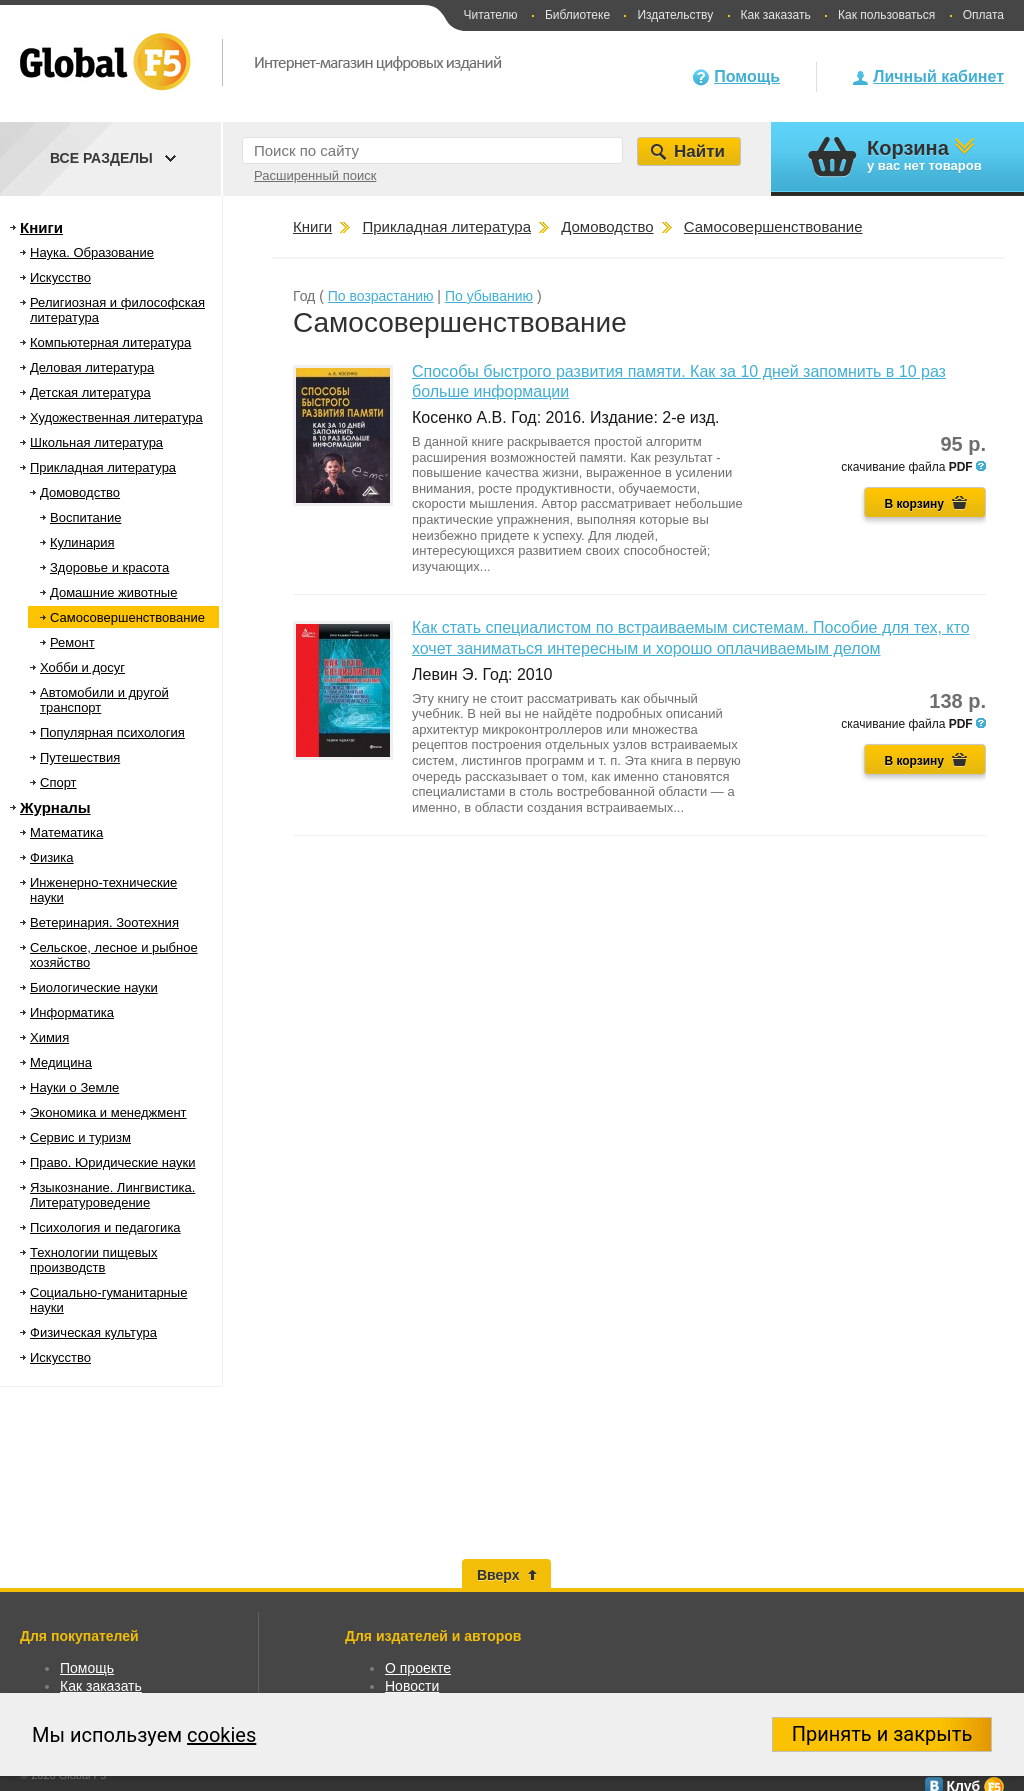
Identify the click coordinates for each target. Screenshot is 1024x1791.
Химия (49, 1037)
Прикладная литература (103, 467)
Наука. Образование (92, 252)
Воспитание (85, 517)
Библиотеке (577, 15)
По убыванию (489, 296)
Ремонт (72, 642)
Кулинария (82, 542)
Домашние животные (113, 592)
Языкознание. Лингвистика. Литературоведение (112, 1195)
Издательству (675, 15)
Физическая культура (93, 1332)
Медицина (61, 1062)
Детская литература (90, 392)
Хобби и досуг (82, 667)
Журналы (55, 807)
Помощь (747, 76)
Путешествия (80, 757)
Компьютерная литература (110, 342)
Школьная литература (96, 442)
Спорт (58, 782)
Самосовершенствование (127, 617)
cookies (221, 1735)
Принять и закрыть (882, 1734)
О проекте (418, 1668)
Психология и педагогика (105, 1227)
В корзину (914, 504)
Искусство (60, 277)
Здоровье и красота (109, 567)
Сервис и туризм (80, 1137)
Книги (41, 227)
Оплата (983, 15)
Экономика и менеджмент (108, 1112)
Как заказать (776, 15)
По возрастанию (381, 296)
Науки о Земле (74, 1087)
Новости (412, 1686)
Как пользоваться (886, 15)
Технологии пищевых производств (93, 1260)
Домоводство (80, 492)
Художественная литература (116, 417)
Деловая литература (92, 367)
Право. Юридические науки (113, 1162)
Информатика (72, 1012)
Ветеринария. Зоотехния (104, 922)
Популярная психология (112, 732)
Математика (66, 832)
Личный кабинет (938, 76)
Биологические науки (94, 987)
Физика (52, 857)
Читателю (490, 15)
